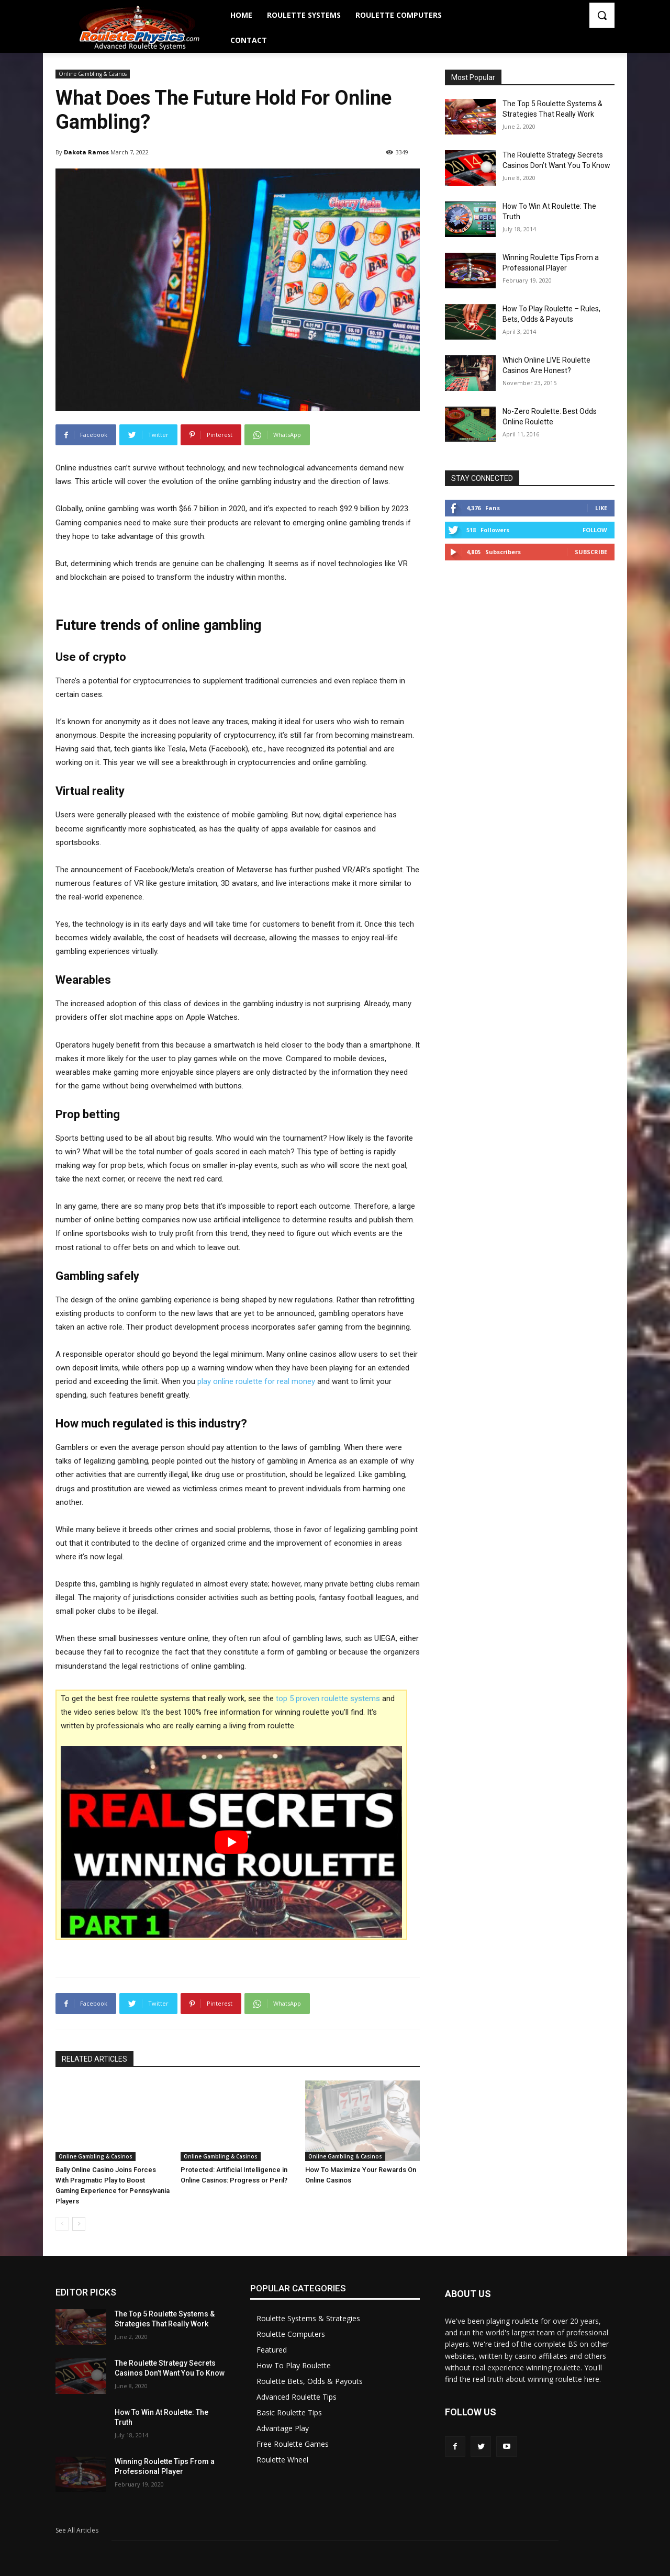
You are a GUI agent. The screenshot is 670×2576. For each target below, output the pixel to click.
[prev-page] (62, 2224)
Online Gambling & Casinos (92, 74)
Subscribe (591, 552)
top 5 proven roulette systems (328, 1698)
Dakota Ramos (86, 152)
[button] (602, 15)
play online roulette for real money (256, 1381)
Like (601, 508)
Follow (595, 530)
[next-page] (78, 2224)
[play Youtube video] (231, 1842)
